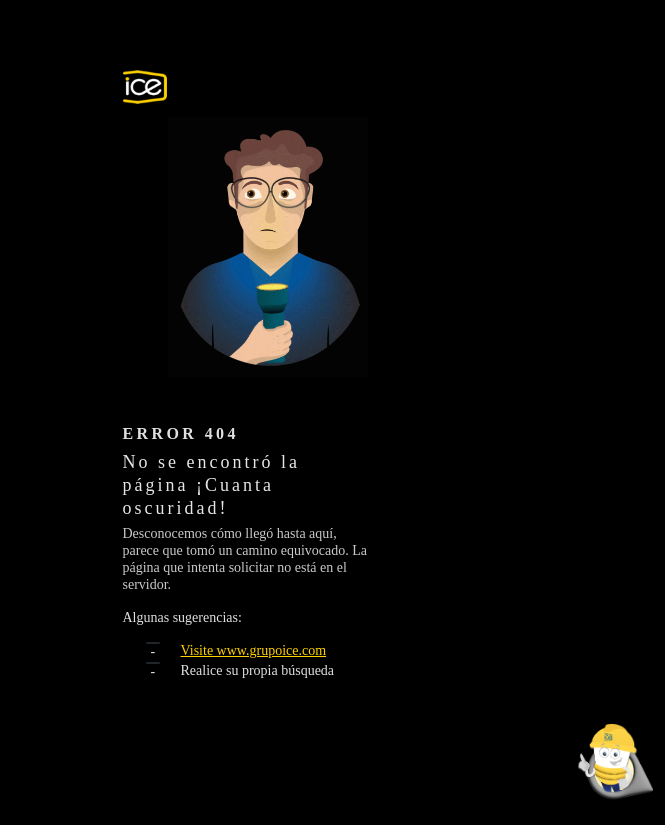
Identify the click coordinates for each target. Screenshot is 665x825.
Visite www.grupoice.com (254, 650)
